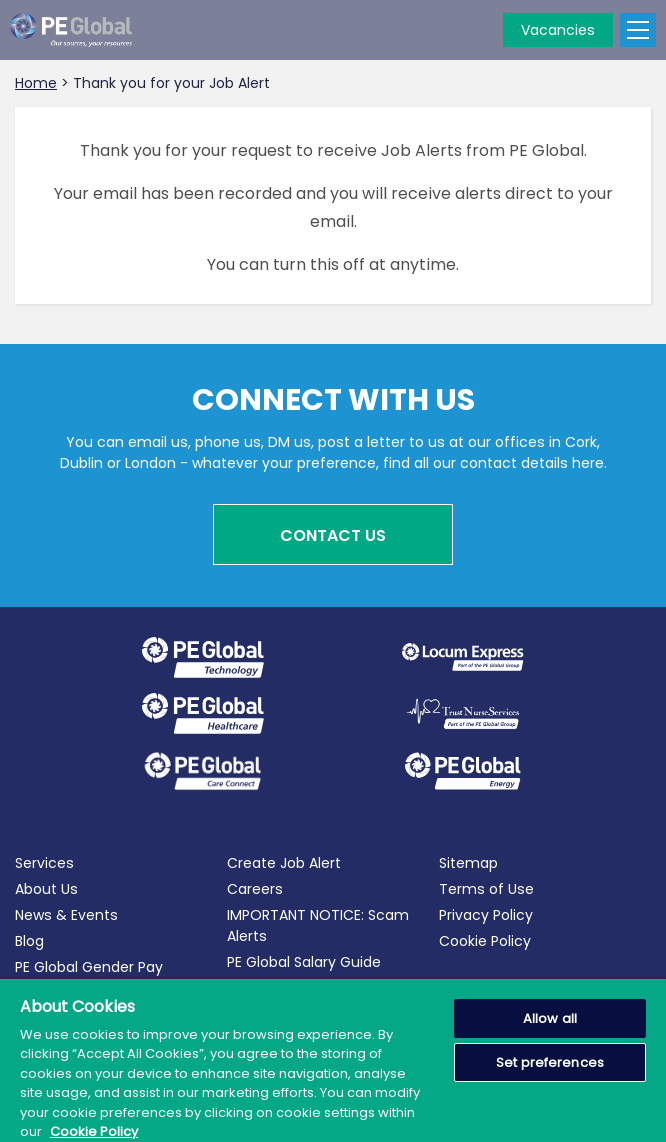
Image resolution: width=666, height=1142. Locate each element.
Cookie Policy (485, 941)
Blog (29, 941)
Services (44, 863)
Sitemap (468, 863)
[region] (333, 1060)
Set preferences (550, 1062)
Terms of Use (486, 889)
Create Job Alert (284, 863)
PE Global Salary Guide (304, 962)
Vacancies (558, 30)
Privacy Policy (486, 915)
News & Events (66, 915)
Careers (255, 889)
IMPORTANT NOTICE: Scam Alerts (318, 925)
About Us (46, 889)
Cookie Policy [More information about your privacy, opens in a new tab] (94, 1131)
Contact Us (333, 535)
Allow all (550, 1018)
